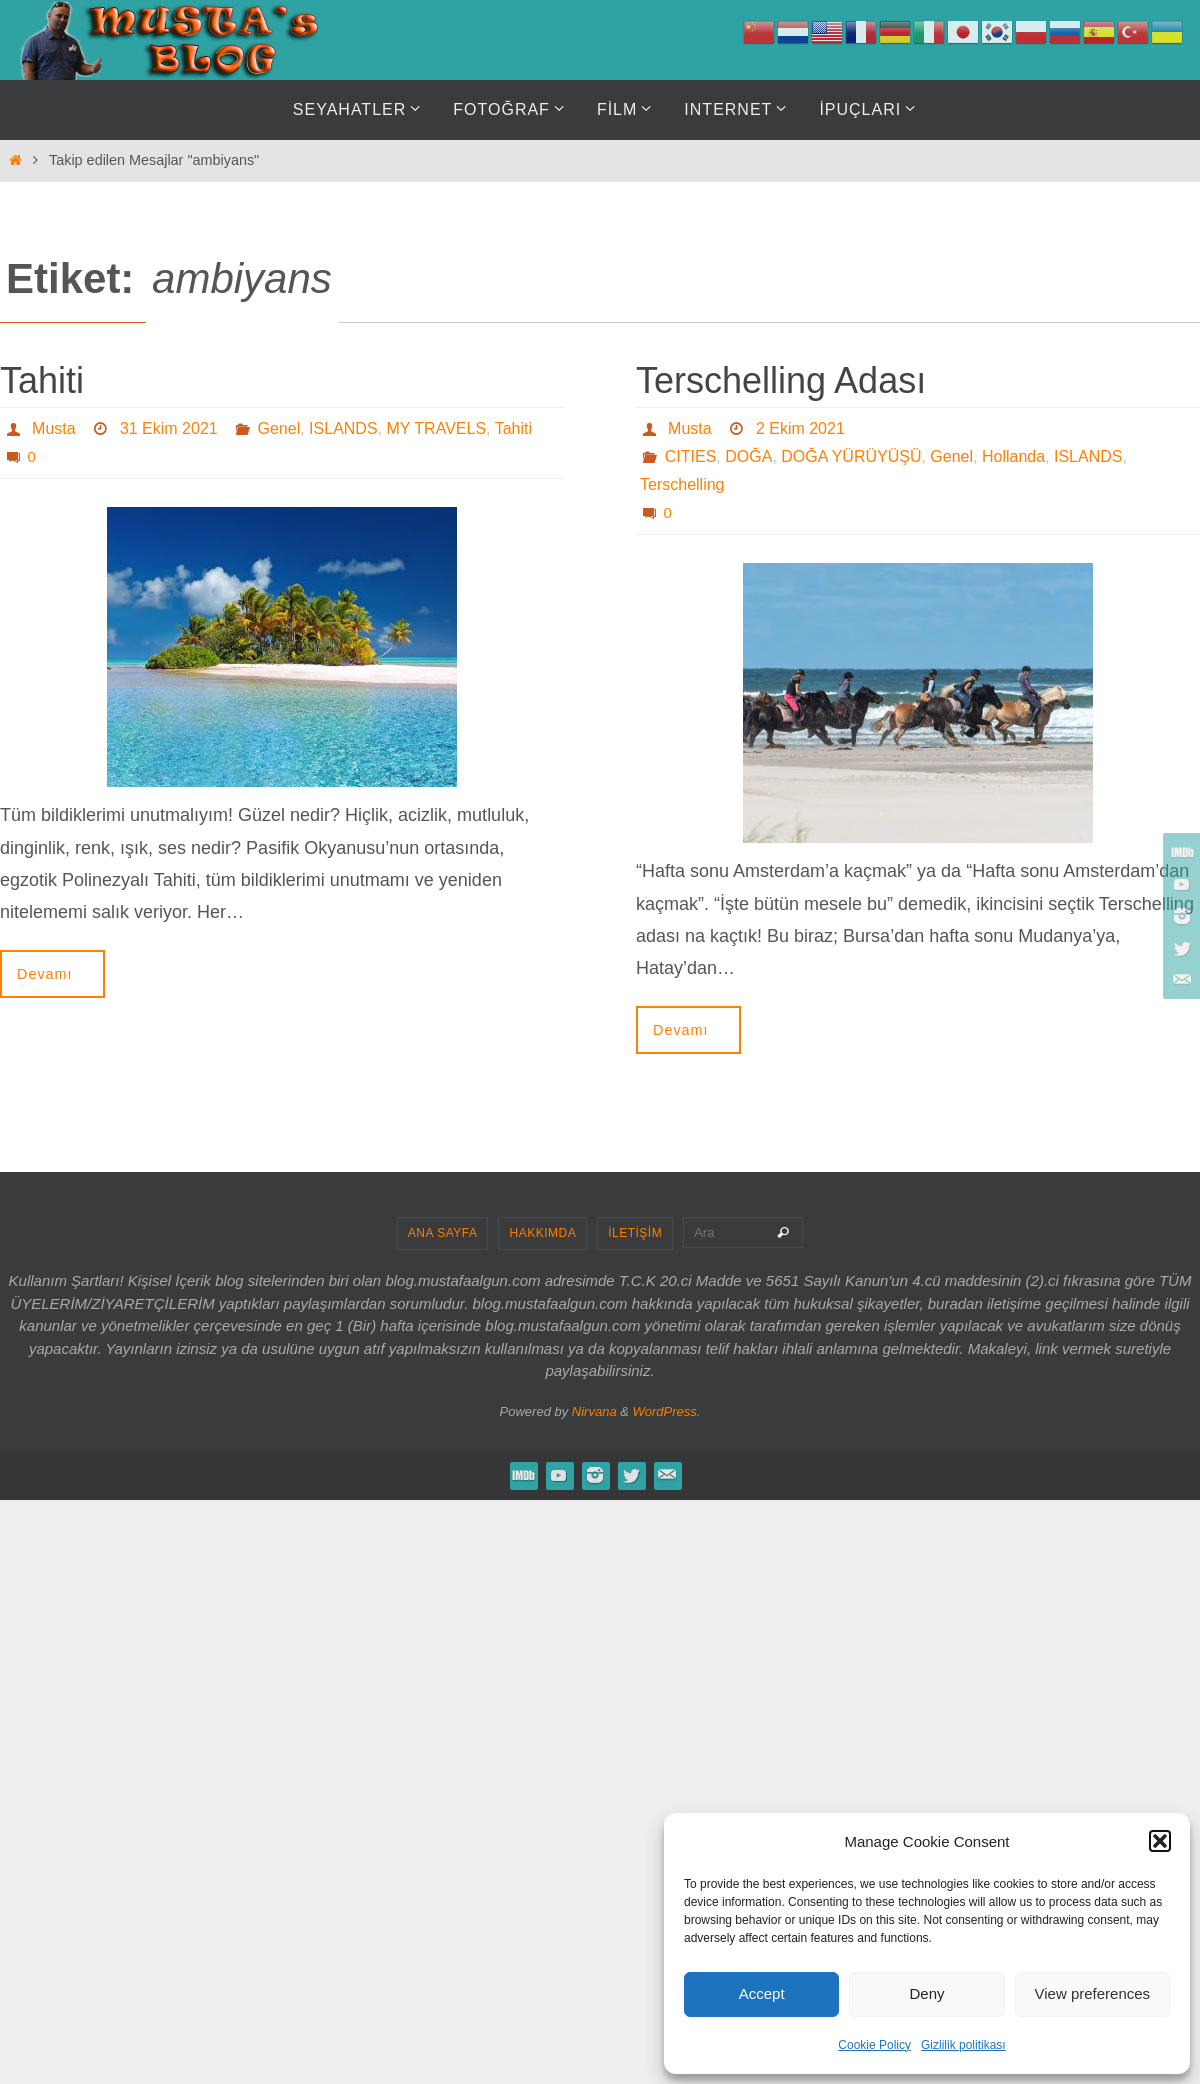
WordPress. (667, 1411)
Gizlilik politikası (963, 2045)
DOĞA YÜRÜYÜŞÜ (851, 456)
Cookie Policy (874, 2045)
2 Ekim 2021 (800, 428)
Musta (54, 428)
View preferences (1093, 1993)
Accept (762, 1993)
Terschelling (682, 484)
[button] (1160, 1841)
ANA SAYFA (443, 1233)
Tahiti (42, 380)
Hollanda (1013, 456)
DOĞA (748, 456)
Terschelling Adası (781, 380)
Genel (279, 428)
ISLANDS (343, 428)
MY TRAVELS (436, 428)
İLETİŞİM (635, 1233)
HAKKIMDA (542, 1233)
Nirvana (594, 1411)
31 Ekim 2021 (169, 428)
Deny (926, 1993)
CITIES (691, 456)
